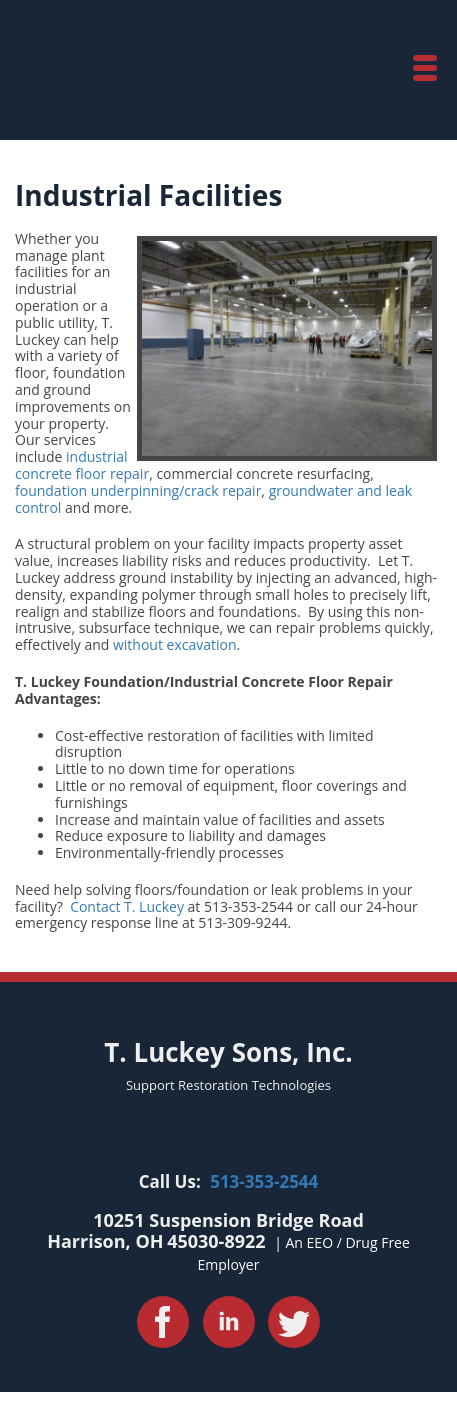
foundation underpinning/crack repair (138, 490)
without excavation (175, 644)
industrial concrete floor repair (82, 465)
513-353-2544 (264, 1181)
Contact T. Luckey (127, 906)
